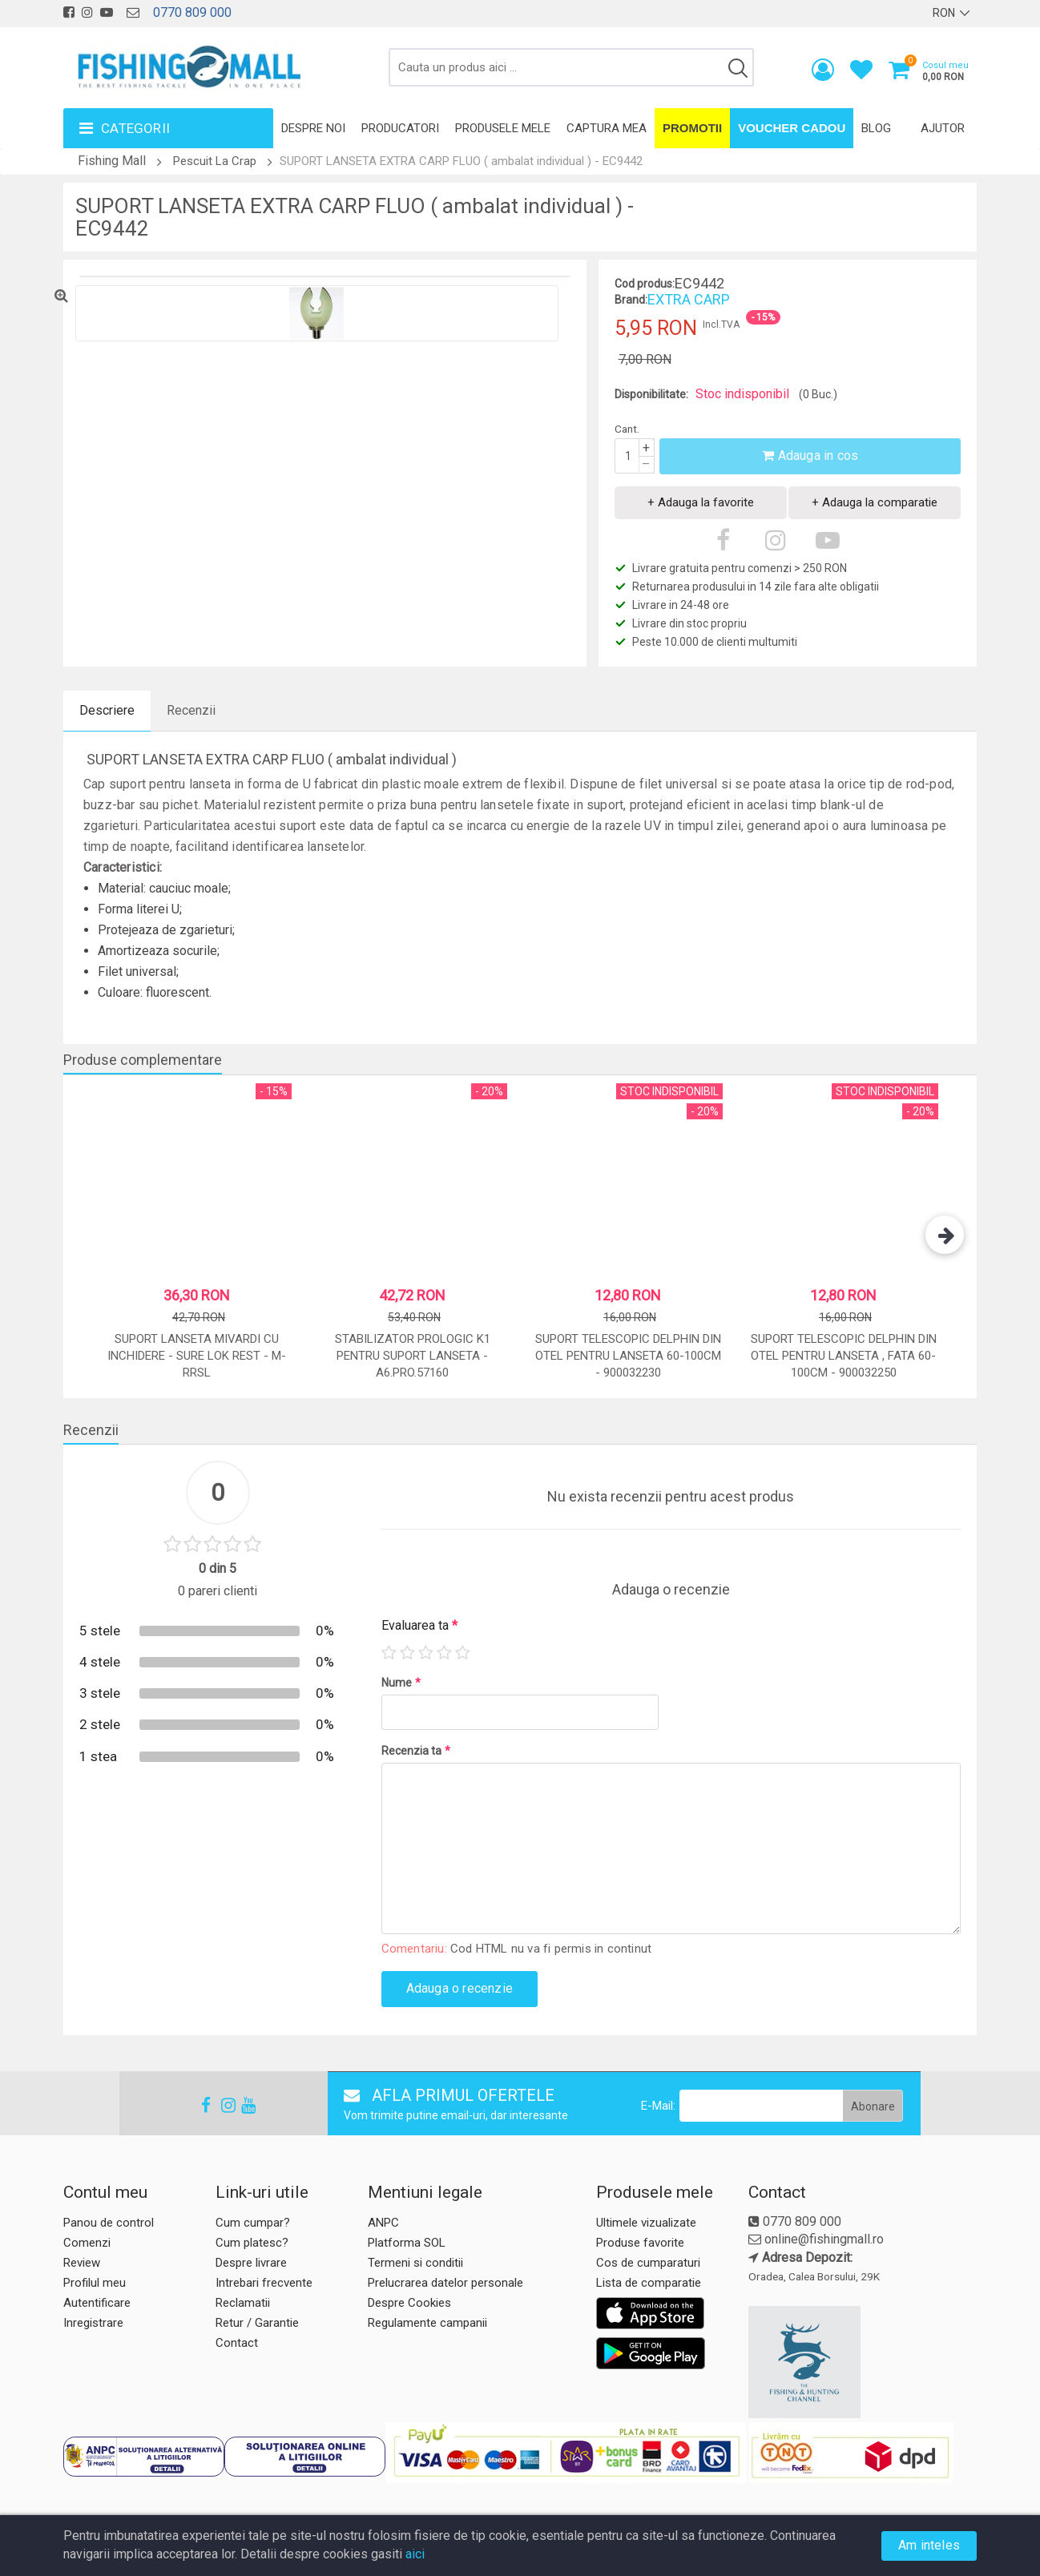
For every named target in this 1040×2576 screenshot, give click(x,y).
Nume (401, 1682)
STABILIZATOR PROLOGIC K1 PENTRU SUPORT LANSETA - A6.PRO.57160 (412, 1356)
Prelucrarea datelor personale (445, 2283)
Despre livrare (251, 2263)
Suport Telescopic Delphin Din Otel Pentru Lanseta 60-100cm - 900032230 (628, 1356)
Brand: (631, 299)
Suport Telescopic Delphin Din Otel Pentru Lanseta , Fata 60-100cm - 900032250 (844, 1356)
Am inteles (929, 2545)
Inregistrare (93, 2323)
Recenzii (191, 710)
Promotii (692, 128)
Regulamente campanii (427, 2323)
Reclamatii (243, 2303)
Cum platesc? (252, 2242)
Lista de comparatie (648, 2283)
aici (415, 2554)
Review (81, 2263)
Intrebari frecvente (264, 2283)
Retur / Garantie (257, 2323)
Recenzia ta (415, 1750)
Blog (876, 128)
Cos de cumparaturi (648, 2263)
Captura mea (606, 128)
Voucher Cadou (791, 128)
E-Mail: (658, 2105)
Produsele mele (502, 128)
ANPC (383, 2222)
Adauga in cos (810, 455)
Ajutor (943, 128)
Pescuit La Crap (214, 161)
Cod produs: (645, 283)
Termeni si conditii (415, 2263)
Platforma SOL (406, 2242)
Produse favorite (640, 2242)
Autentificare (97, 2303)
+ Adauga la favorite (700, 502)
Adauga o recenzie (459, 1988)
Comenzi (87, 2242)
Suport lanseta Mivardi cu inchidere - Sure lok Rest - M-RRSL (196, 1356)
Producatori (400, 128)
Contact (237, 2343)
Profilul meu (94, 2283)
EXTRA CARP (688, 299)
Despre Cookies (409, 2303)
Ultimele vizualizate (646, 2222)
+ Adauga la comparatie (874, 502)
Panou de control (108, 2222)
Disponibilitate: (651, 394)
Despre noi (313, 128)
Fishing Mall (112, 160)
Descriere (107, 710)
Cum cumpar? (253, 2222)
